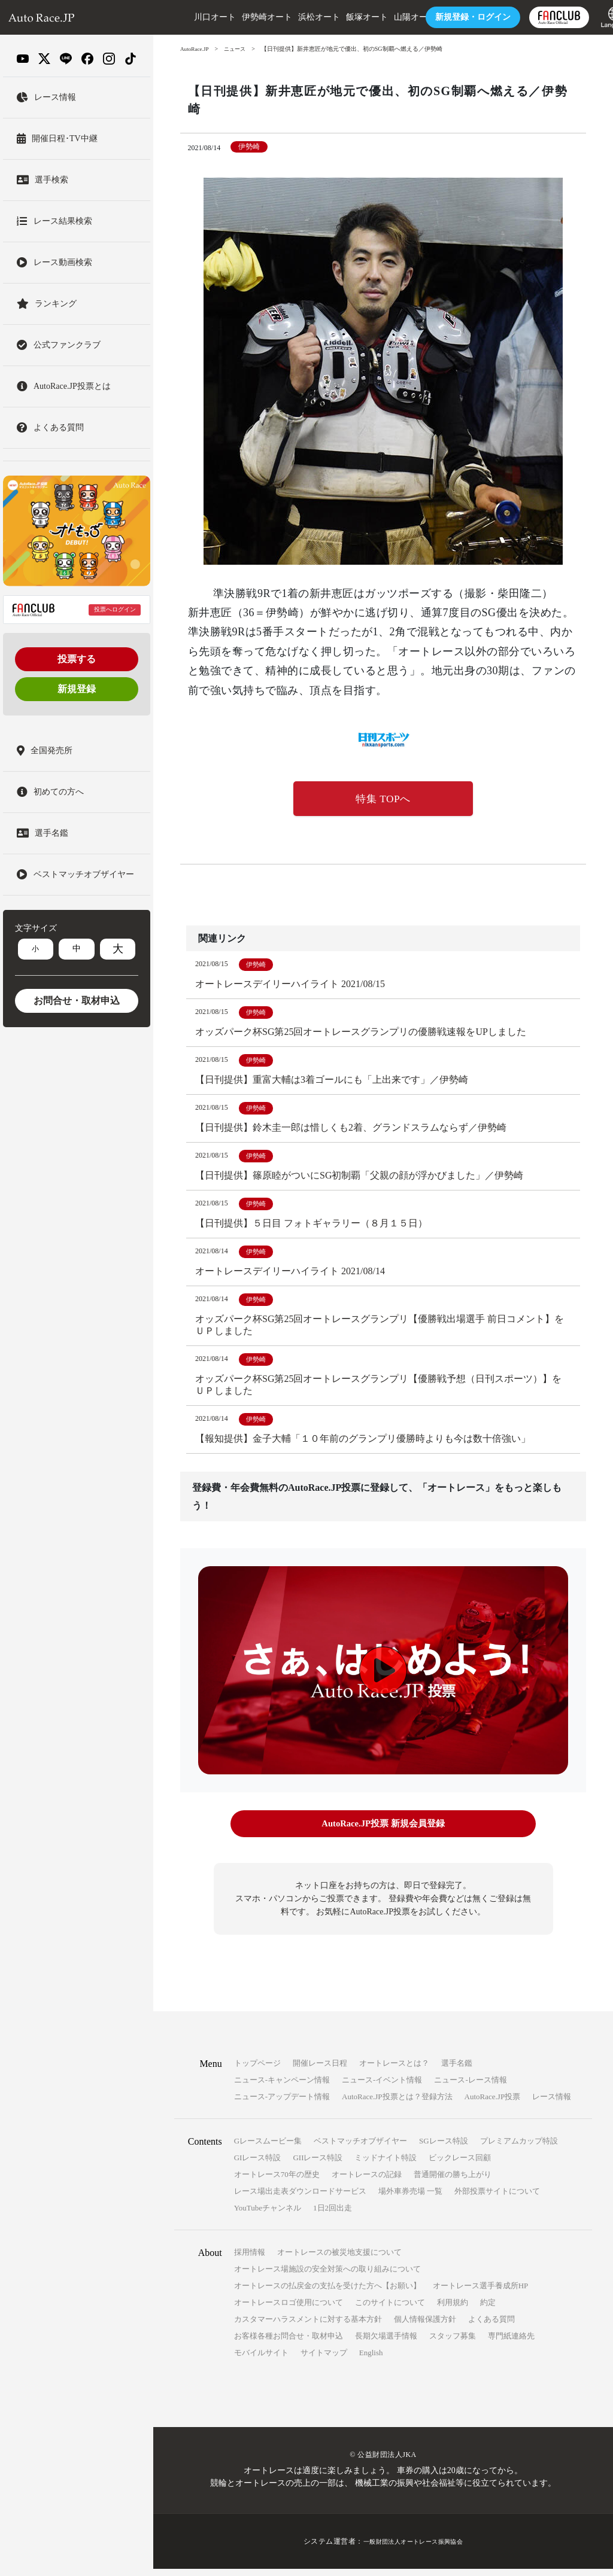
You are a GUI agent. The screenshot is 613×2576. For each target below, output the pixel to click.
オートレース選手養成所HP (481, 2292)
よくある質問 (491, 2326)
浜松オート (290, 17)
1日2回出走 (332, 2214)
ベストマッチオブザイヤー (360, 2147)
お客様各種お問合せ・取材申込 (288, 2343)
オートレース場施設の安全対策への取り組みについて (327, 2275)
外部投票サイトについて (497, 2198)
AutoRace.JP (195, 48)
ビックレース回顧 (460, 2164)
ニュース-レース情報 (470, 2086)
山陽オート (386, 17)
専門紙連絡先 (511, 2343)
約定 (488, 2309)
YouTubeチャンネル (267, 2214)
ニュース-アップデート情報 (282, 2103)
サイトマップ (324, 2359)
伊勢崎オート (238, 17)
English (371, 2359)
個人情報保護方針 (425, 2326)
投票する (76, 659)
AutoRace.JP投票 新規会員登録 (383, 1833)
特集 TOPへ (383, 800)
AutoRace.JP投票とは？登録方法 (397, 2103)
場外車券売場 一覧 (410, 2198)
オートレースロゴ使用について (288, 2309)
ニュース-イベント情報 (382, 2086)
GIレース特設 (257, 2164)
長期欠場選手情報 (386, 2343)
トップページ (257, 2070)
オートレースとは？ (394, 2070)
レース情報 (551, 2103)
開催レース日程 (320, 2070)
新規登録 (76, 689)
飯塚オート (338, 17)
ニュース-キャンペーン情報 (282, 2086)
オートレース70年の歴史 (277, 2181)
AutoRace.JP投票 (493, 2103)
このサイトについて (390, 2309)
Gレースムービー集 (268, 2147)
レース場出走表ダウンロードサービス (300, 2198)
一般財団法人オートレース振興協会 (413, 2548)
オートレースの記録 (367, 2181)
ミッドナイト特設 (385, 2164)
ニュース (239, 48)
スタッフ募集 (452, 2343)
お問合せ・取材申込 (77, 1000)
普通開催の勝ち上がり (452, 2181)
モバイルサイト (261, 2359)
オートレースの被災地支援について (339, 2259)
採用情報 (249, 2259)
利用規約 (452, 2309)
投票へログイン (115, 609)
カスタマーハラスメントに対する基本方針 (308, 2326)
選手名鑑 (456, 2070)
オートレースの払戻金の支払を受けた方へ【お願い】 (327, 2292)
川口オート (186, 17)
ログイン (444, 17)
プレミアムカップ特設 (519, 2147)
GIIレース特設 (317, 2164)
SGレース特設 (443, 2147)
